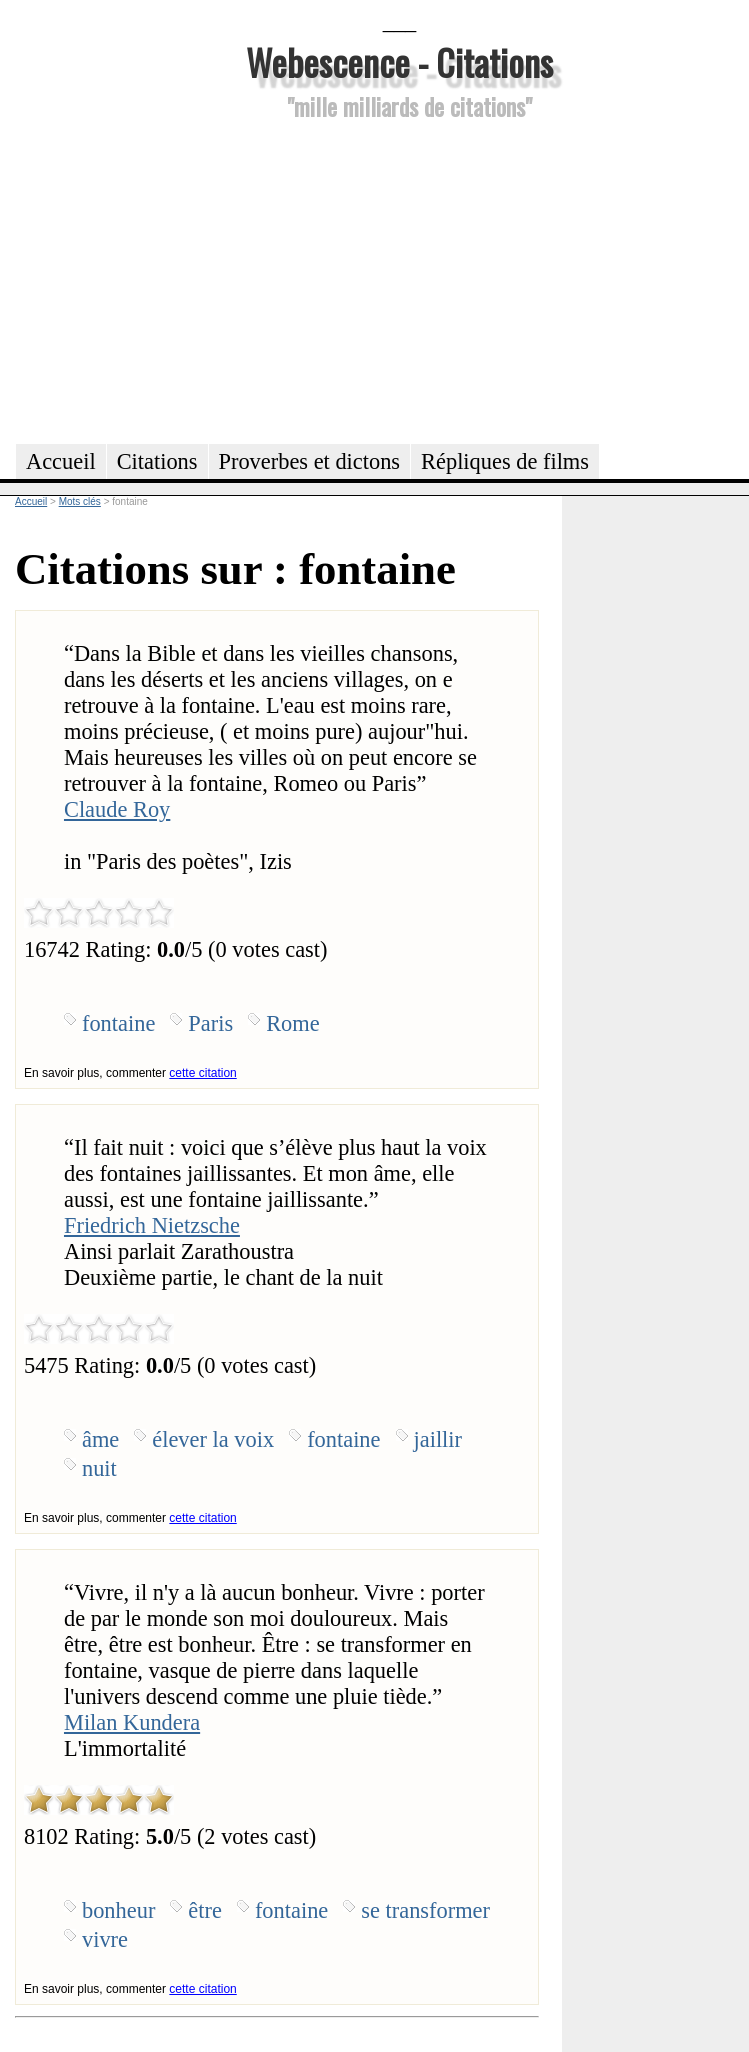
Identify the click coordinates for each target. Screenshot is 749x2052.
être (205, 1910)
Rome (292, 1023)
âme (100, 1439)
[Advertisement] (399, 279)
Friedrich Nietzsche (152, 1225)
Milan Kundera (132, 1722)
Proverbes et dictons (310, 461)
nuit (99, 1468)
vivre (105, 1939)
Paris (210, 1023)
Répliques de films (505, 461)
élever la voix (213, 1439)
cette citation (202, 1073)
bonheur (118, 1910)
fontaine (118, 1023)
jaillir (438, 1439)
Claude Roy (117, 809)
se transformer (425, 1910)
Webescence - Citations (399, 61)
